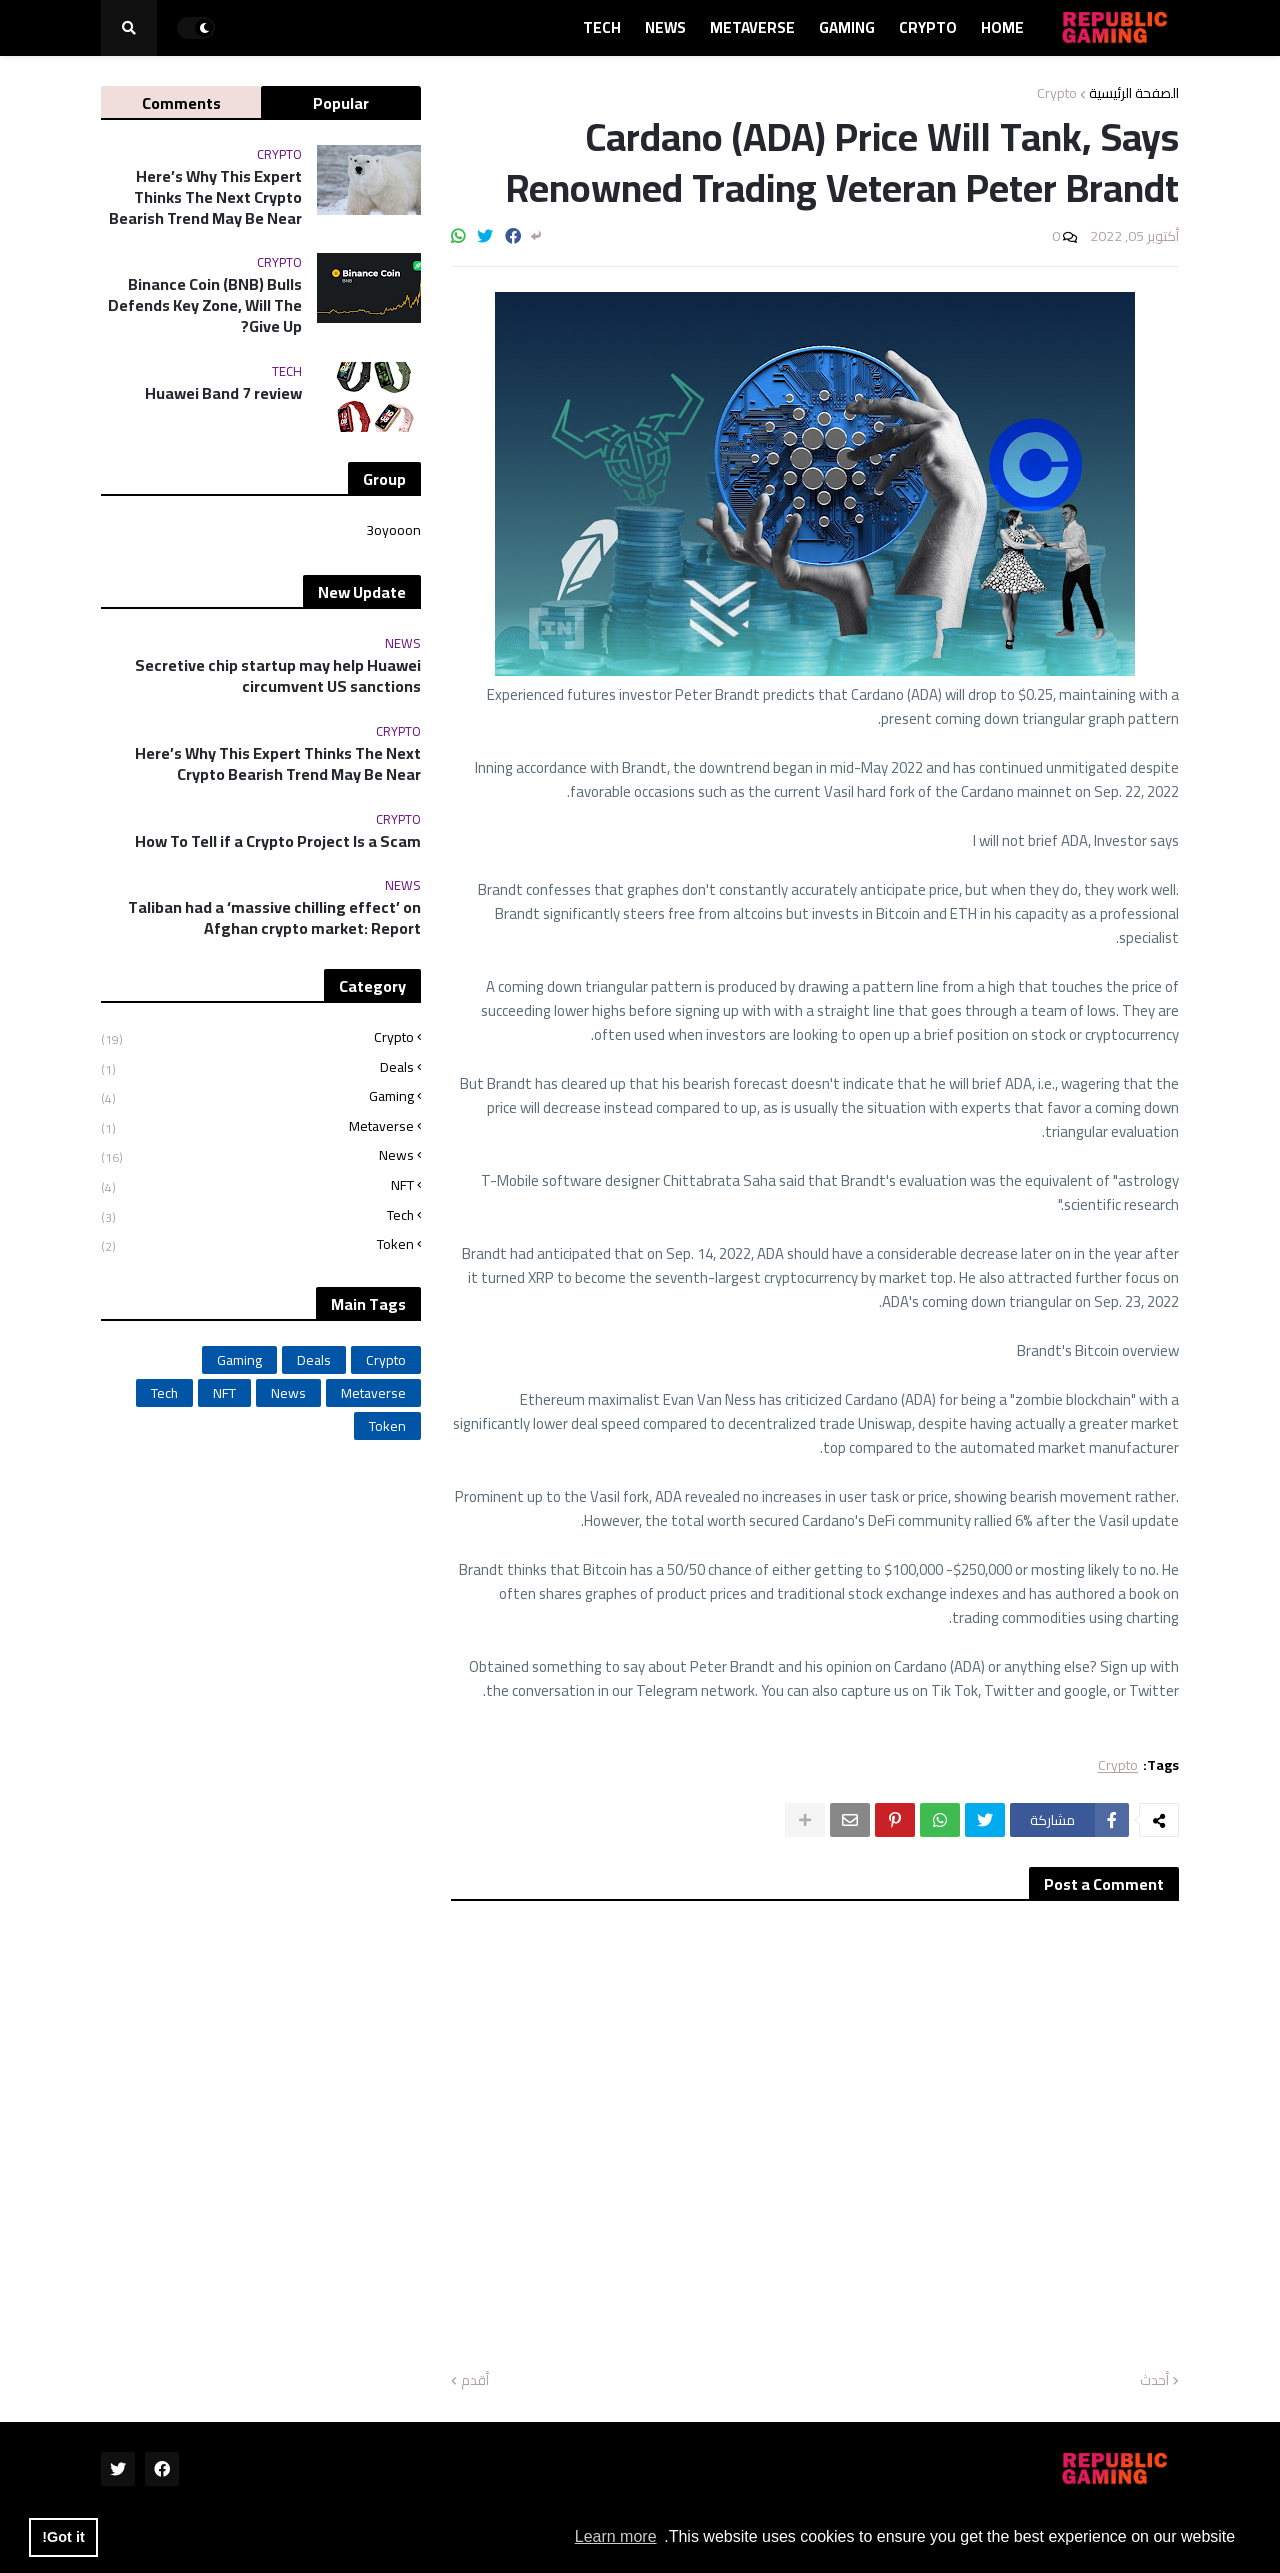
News (257, 1155)
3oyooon (393, 532)
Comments (181, 103)
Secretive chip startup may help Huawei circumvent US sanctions (278, 676)
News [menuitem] (665, 27)
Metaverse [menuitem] (752, 27)
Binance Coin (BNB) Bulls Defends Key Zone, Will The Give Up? (205, 305)
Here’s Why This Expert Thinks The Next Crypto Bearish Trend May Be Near (205, 197)
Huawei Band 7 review (223, 393)
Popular (341, 103)
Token (257, 1243)
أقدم (475, 2381)
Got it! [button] (63, 2537)
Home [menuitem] (1002, 27)
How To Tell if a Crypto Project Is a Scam (278, 841)
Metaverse (257, 1126)
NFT (257, 1185)
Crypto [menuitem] (928, 27)
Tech (257, 1215)
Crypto (1057, 93)
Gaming (257, 1096)
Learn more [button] (616, 2536)
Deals (257, 1067)
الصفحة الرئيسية (1134, 93)
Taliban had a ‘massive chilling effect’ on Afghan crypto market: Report (274, 918)
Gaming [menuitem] (847, 27)
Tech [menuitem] (602, 27)
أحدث (1154, 2381)
